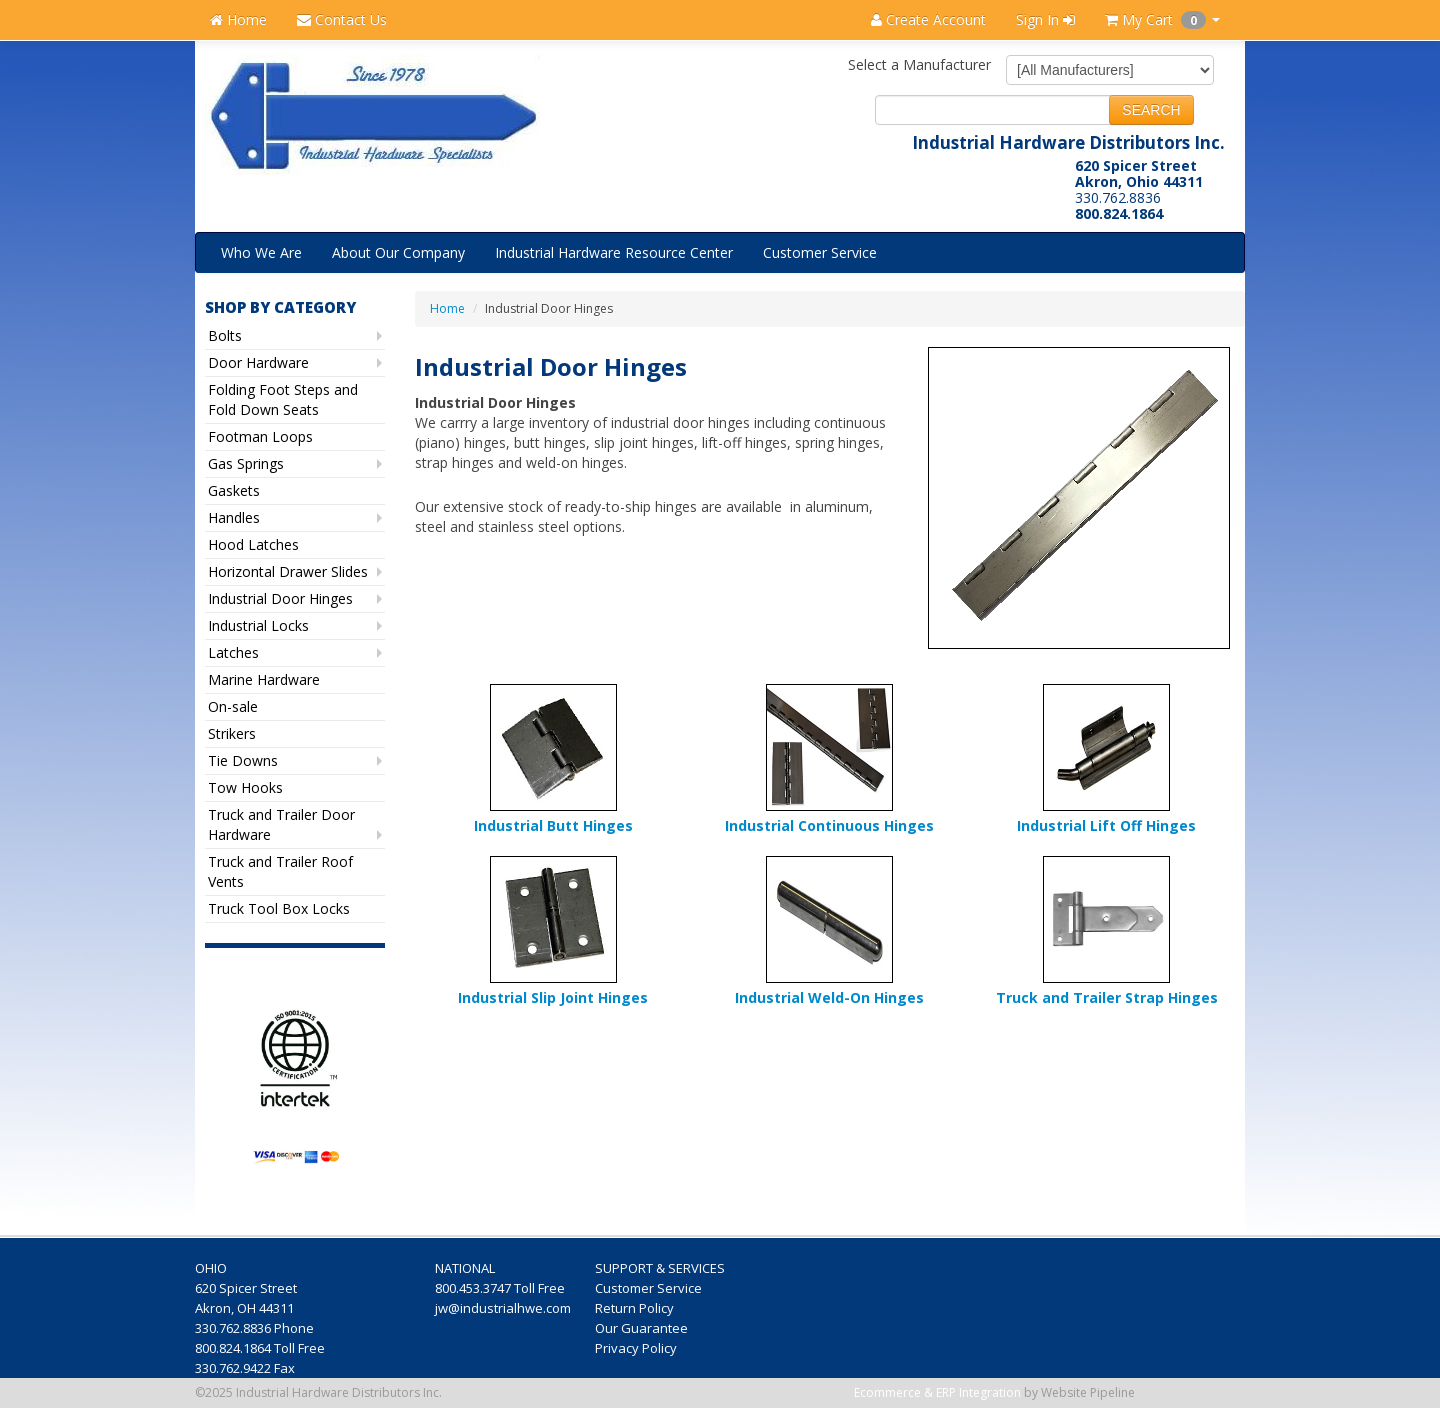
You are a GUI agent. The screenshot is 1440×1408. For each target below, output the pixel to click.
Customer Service (820, 252)
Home (238, 19)
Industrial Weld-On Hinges (829, 997)
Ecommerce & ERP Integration (937, 1392)
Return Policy (636, 1308)
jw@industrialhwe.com (503, 1308)
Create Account (928, 19)
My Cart (1162, 19)
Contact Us (342, 19)
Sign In (1045, 19)
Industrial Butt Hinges (553, 825)
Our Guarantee (643, 1328)
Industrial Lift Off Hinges (1106, 825)
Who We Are (261, 252)
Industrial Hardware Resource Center (614, 252)
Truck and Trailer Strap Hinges (1107, 997)
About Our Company (398, 252)
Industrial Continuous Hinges (829, 825)
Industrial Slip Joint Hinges (553, 997)
